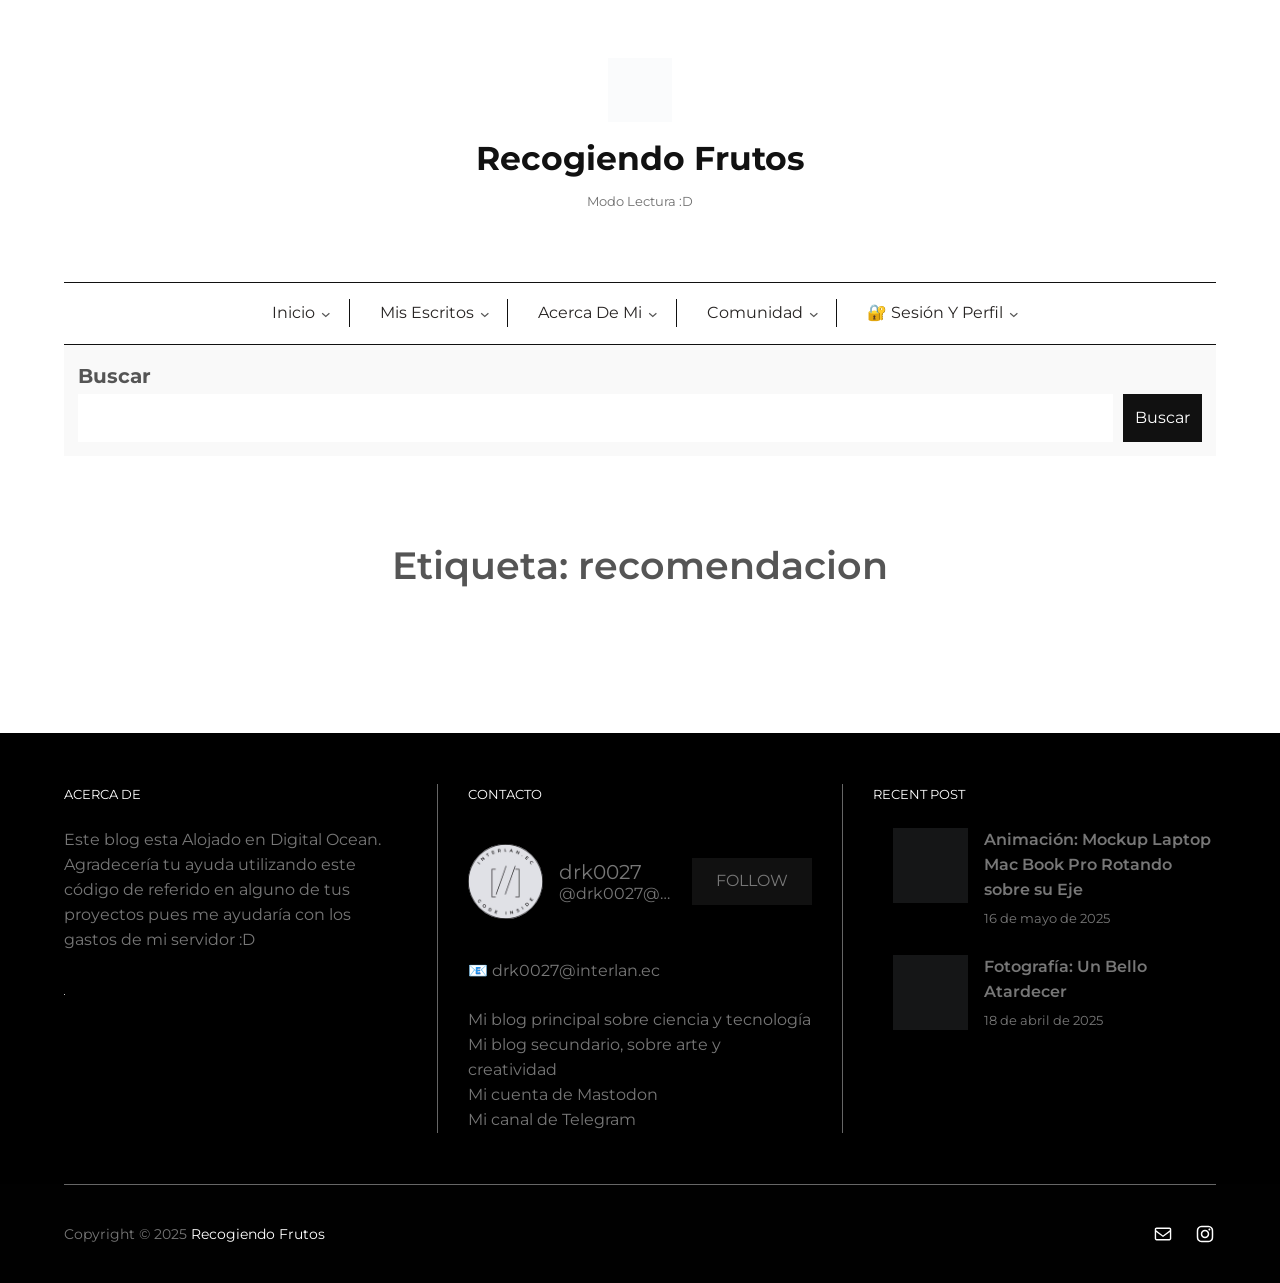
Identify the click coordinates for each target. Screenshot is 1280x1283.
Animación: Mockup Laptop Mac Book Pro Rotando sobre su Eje (1097, 864)
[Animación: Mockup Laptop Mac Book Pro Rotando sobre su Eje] (930, 869)
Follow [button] (752, 880)
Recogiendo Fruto (254, 1234)
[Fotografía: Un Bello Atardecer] (930, 996)
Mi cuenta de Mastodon (563, 1094)
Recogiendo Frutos (640, 158)
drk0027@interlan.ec (574, 970)
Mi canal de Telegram (552, 1119)
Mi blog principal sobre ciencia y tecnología (639, 1019)
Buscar (114, 376)
